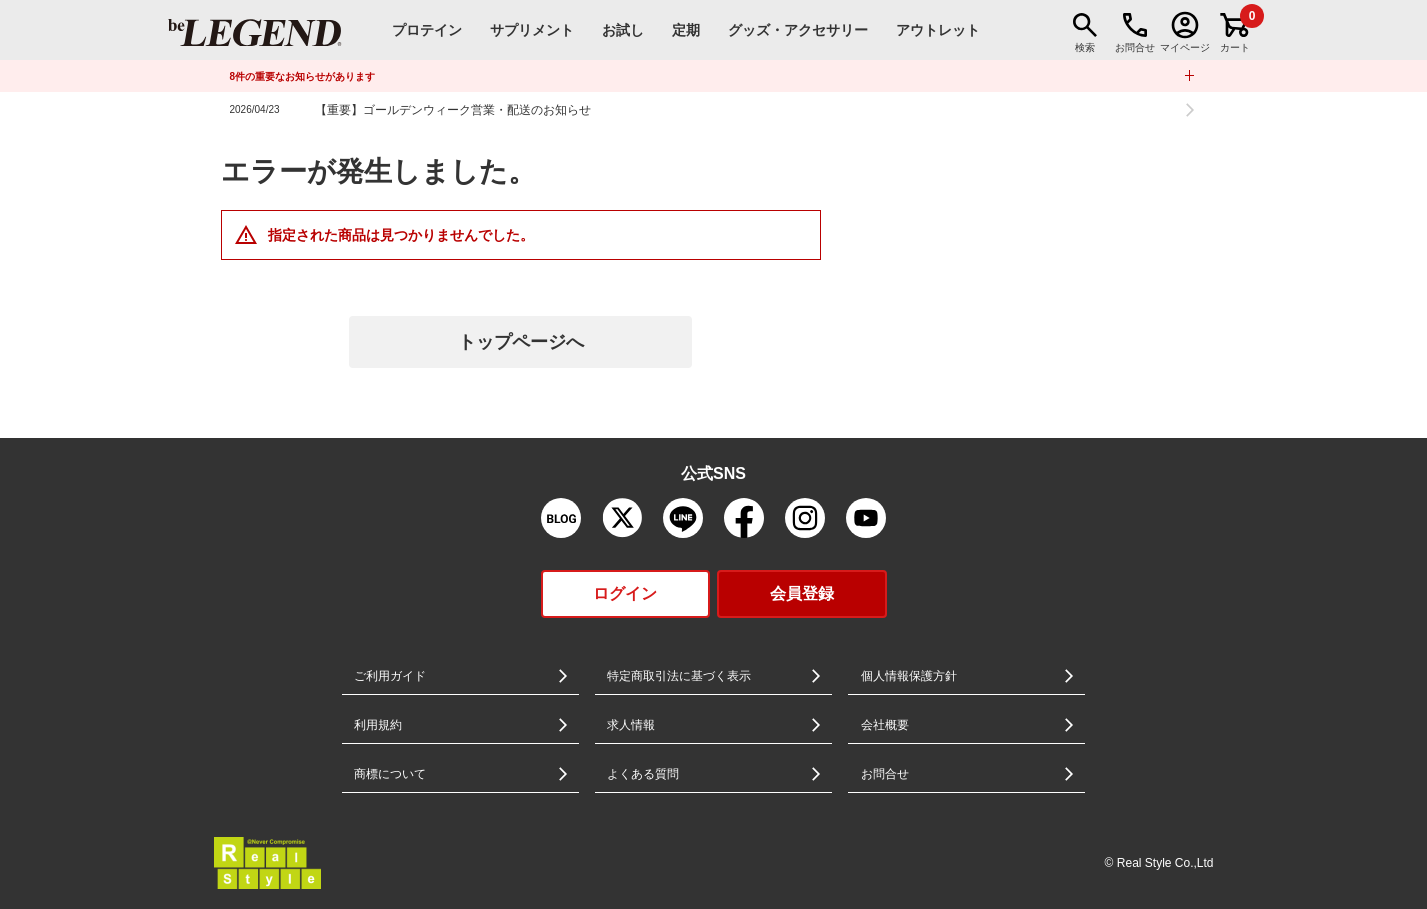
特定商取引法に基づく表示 (679, 676)
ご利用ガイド (390, 676)
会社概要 (885, 725)
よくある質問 (643, 774)
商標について (390, 774)
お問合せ (885, 774)
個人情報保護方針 (909, 676)
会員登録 (802, 593)
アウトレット (938, 30)
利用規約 (378, 725)
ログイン (625, 593)
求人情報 (631, 725)
